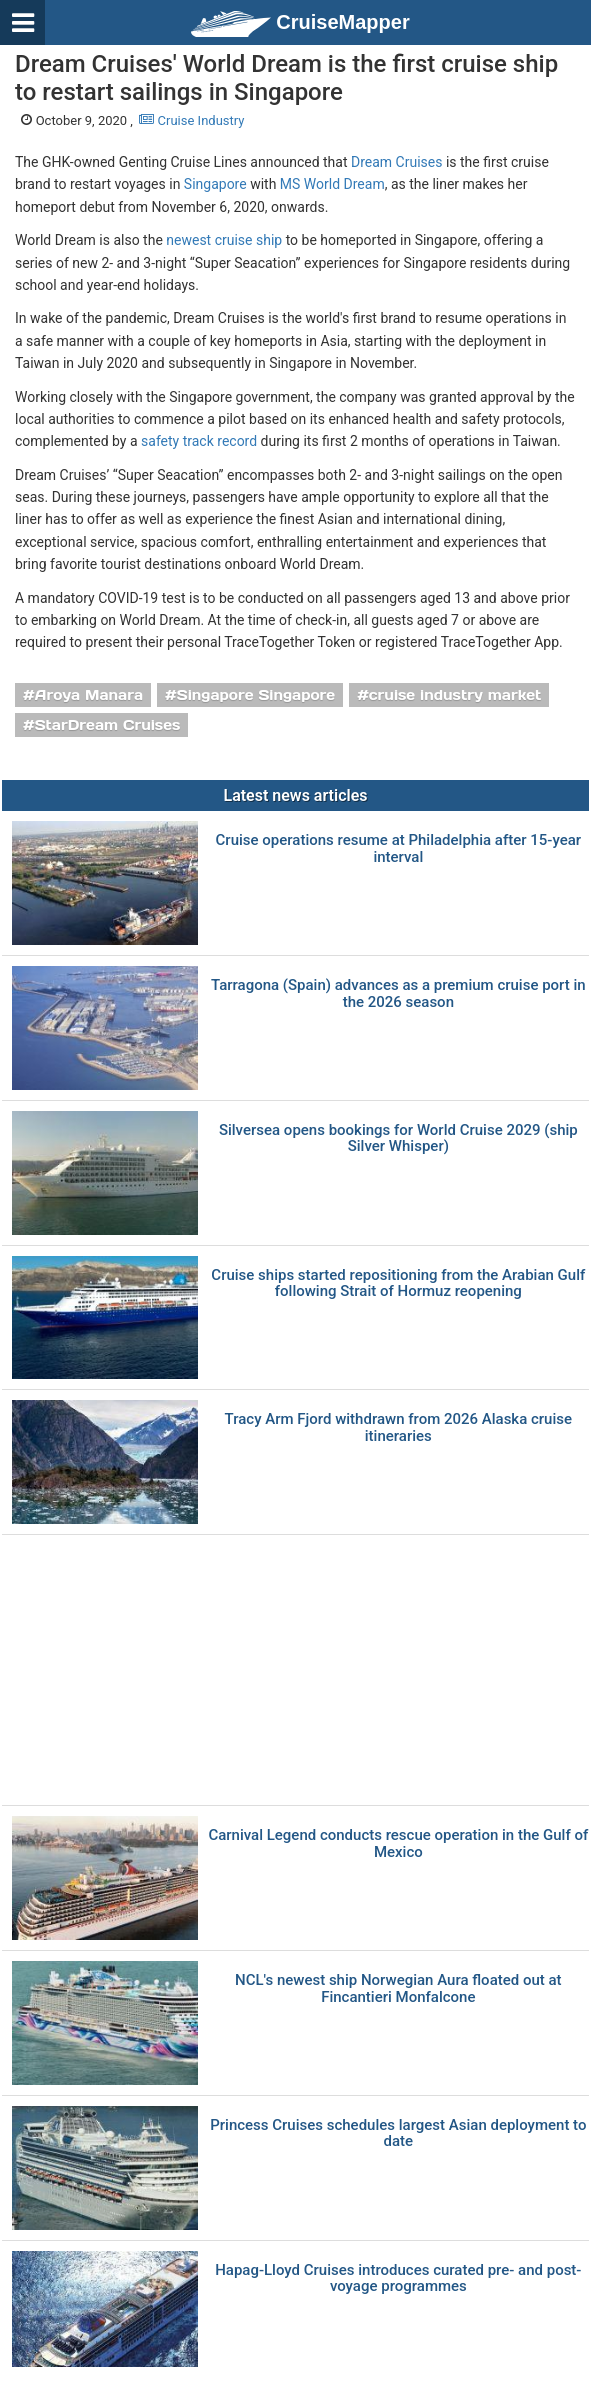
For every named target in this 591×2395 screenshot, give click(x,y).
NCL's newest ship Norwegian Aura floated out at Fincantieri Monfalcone (398, 1988)
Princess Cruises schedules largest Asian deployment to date (398, 2133)
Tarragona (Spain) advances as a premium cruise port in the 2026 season (398, 993)
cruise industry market (455, 695)
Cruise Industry (191, 120)
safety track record (199, 441)
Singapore (215, 184)
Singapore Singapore (256, 695)
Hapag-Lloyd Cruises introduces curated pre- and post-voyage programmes (398, 2278)
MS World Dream (332, 184)
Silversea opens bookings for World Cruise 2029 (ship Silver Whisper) (398, 1138)
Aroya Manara (89, 695)
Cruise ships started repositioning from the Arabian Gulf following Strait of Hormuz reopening (398, 1283)
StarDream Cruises (108, 725)
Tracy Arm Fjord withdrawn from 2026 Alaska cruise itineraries (398, 1427)
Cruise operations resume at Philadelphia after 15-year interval (398, 848)
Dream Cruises (396, 162)
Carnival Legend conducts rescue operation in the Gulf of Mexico (398, 1843)
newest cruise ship (224, 240)
